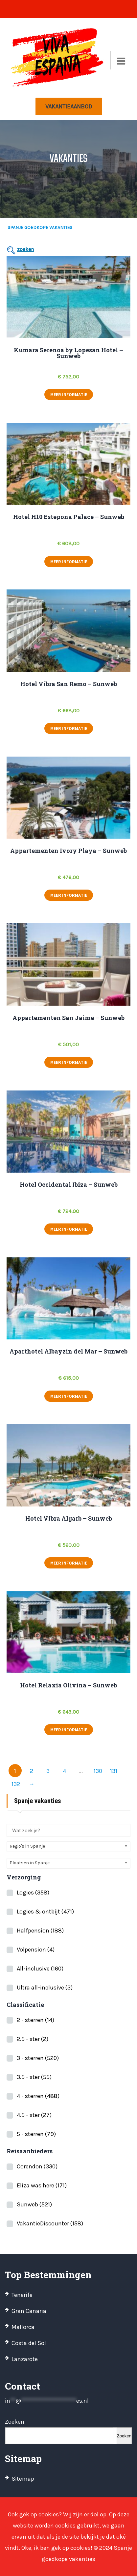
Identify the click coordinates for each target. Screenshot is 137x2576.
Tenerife (22, 2294)
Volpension (36, 1949)
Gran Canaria (28, 2311)
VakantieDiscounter (50, 2223)
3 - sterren (38, 2058)
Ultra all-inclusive (45, 1987)
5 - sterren (36, 2134)
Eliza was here (42, 2185)
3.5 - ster (34, 2077)
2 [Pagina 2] (31, 1771)
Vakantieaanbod (68, 106)
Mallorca (22, 2327)
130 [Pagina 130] (98, 1771)
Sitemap (22, 2478)
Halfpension (40, 1930)
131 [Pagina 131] (113, 1771)
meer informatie (68, 394)
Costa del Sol (28, 2343)
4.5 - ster (34, 2115)
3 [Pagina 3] (48, 1771)
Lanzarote (24, 2359)
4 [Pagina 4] (64, 1771)
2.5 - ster (32, 2039)
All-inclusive (40, 1968)
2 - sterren (35, 2020)
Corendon (37, 2166)
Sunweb (34, 2204)
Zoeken (14, 2421)
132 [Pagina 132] (15, 1784)
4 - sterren (38, 2096)
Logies (33, 1892)
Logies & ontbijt (45, 1911)
